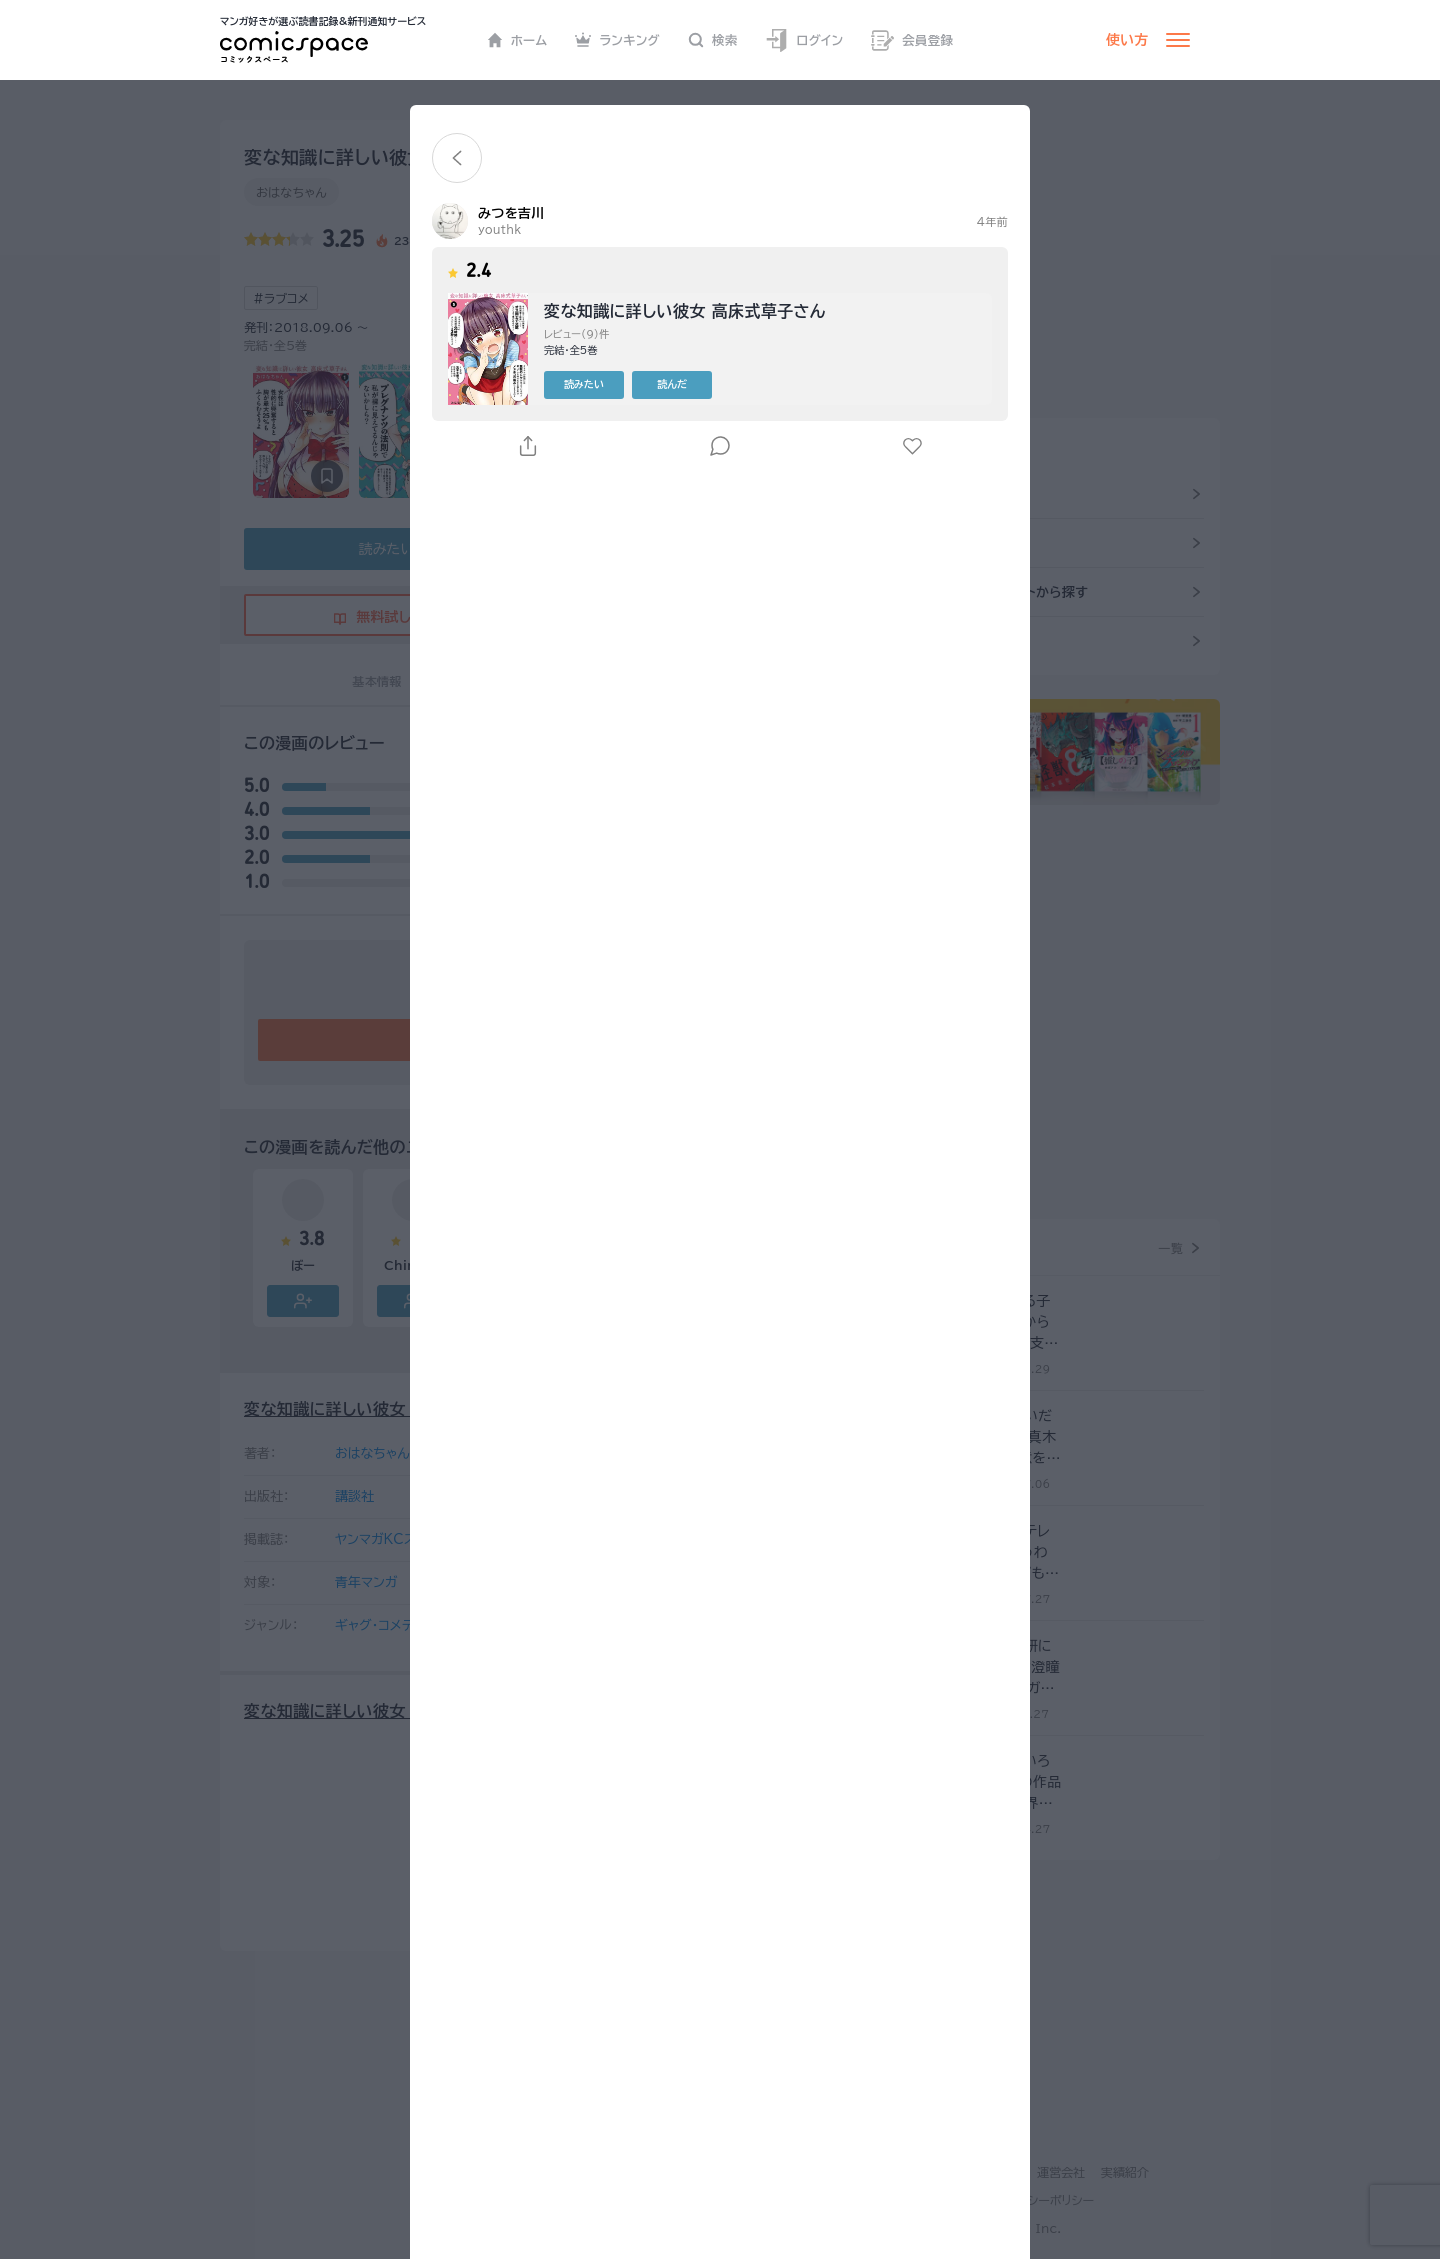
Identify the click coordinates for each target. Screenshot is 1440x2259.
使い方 (1127, 40)
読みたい (584, 384)
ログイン (804, 40)
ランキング (617, 40)
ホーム (517, 40)
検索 (713, 40)
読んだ (672, 384)
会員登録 (912, 40)
